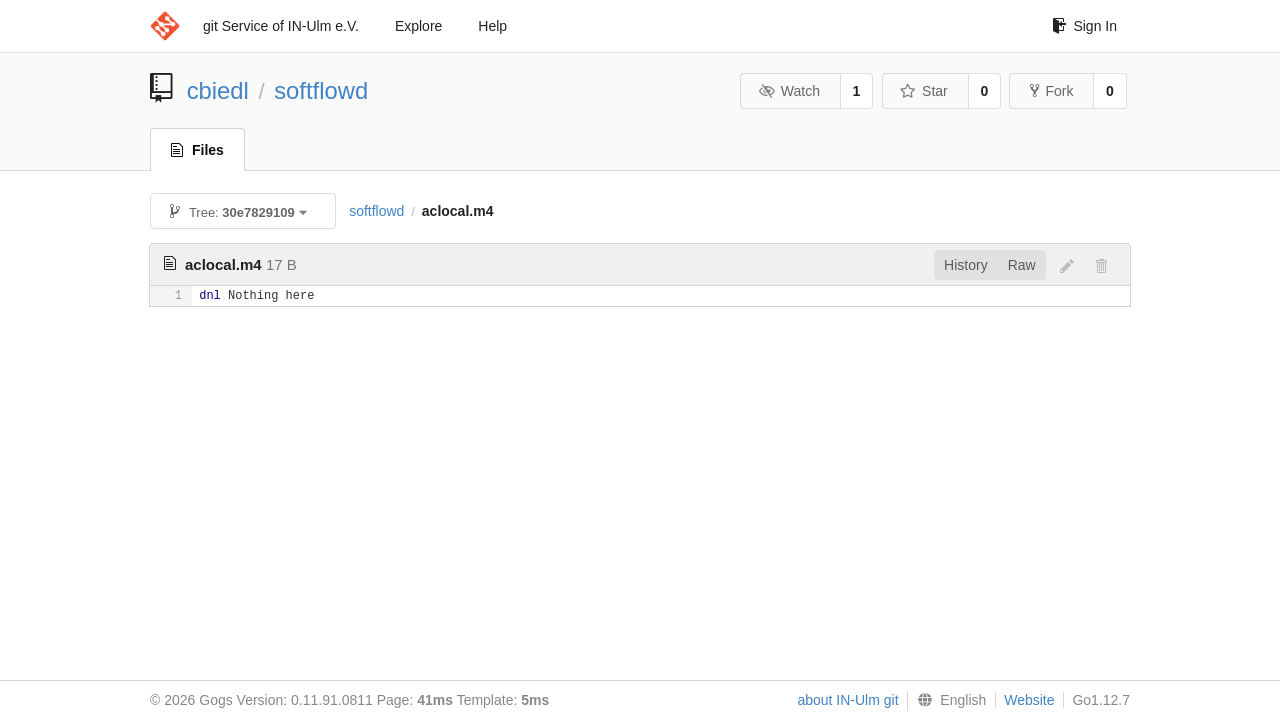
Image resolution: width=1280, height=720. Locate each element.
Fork (1051, 91)
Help (492, 26)
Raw (1022, 265)
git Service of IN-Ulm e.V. (281, 26)
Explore (418, 26)
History (966, 265)
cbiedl (218, 90)
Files (197, 150)
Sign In (1084, 26)
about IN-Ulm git (847, 700)
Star (924, 91)
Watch (789, 91)
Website (1029, 700)
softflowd (321, 90)
